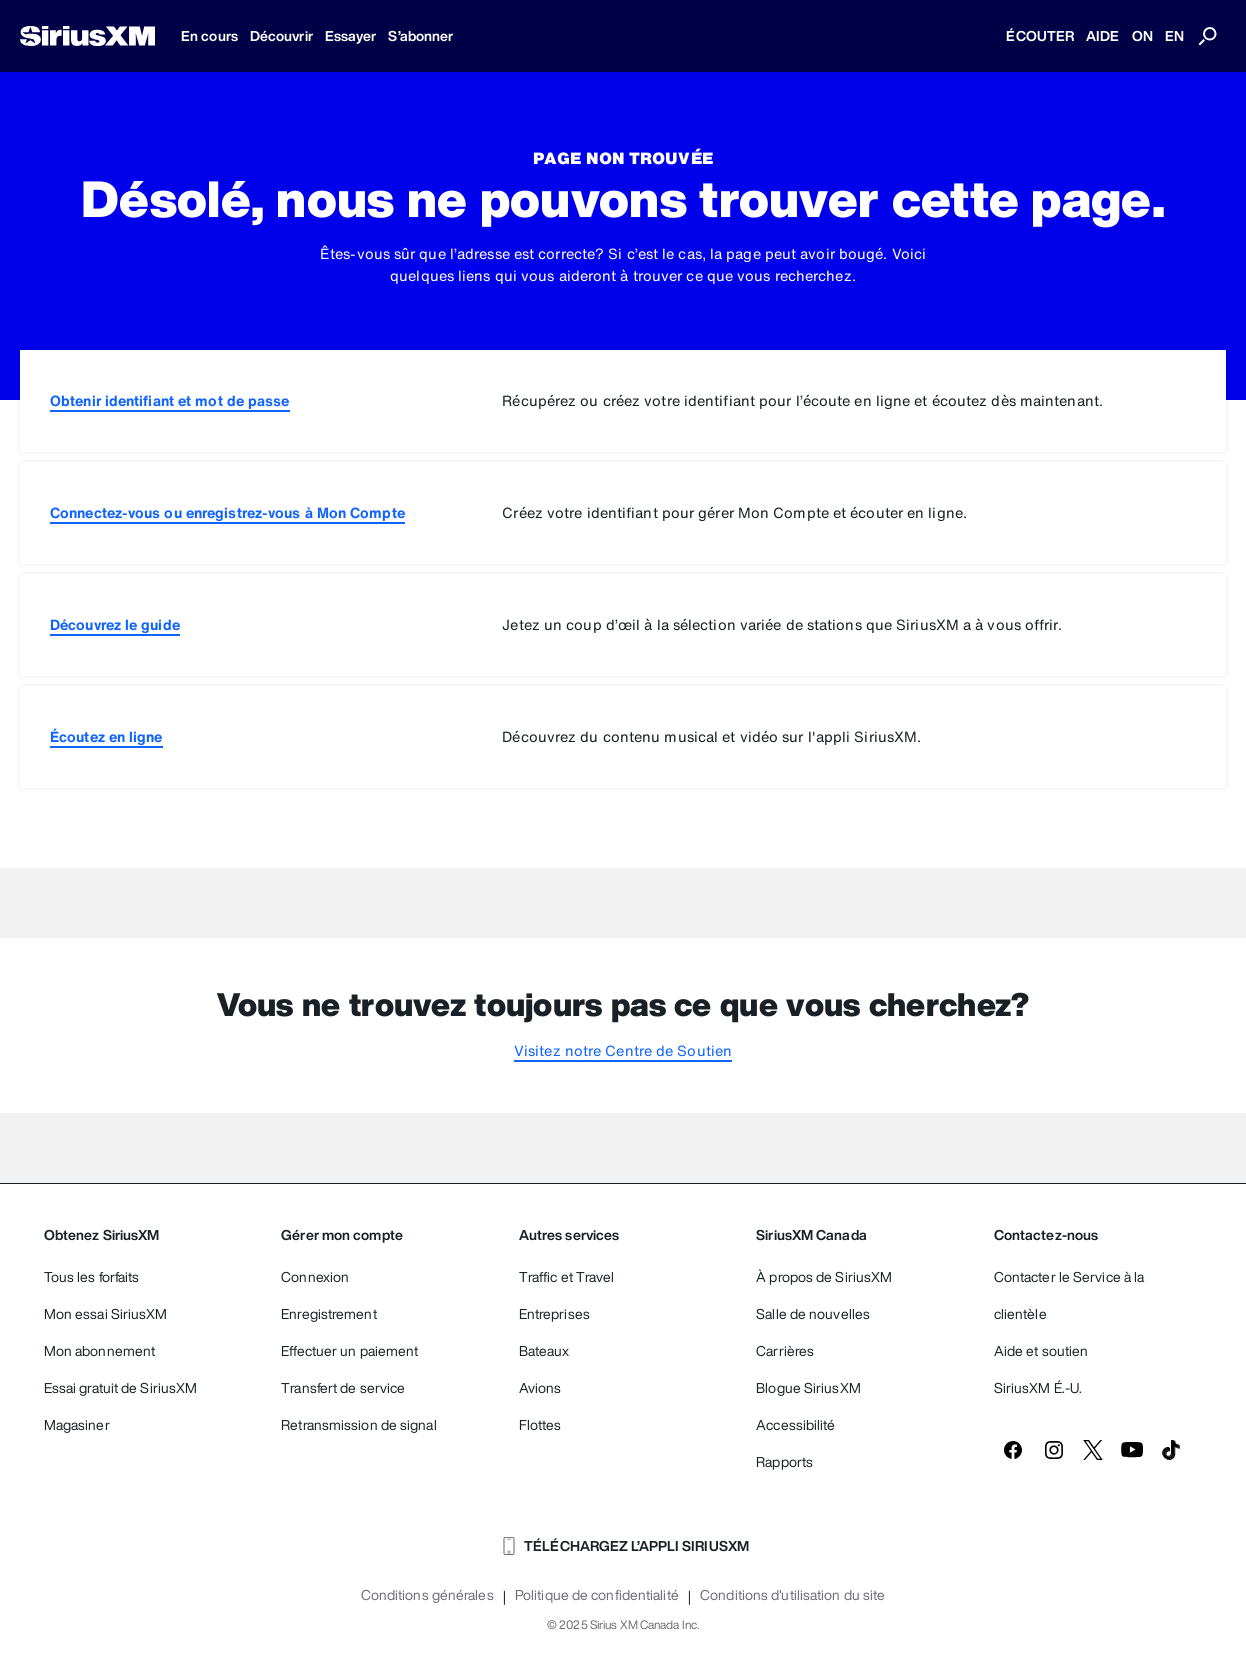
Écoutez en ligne (106, 736)
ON (1142, 35)
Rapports (784, 1461)
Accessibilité (795, 1424)
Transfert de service (343, 1387)
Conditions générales (427, 1595)
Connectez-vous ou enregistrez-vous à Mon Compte (227, 512)
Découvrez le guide (115, 624)
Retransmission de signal (358, 1424)
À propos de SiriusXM (824, 1276)
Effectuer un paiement (349, 1350)
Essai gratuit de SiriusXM (121, 1387)
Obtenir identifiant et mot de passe (170, 400)
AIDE (1102, 35)
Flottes (540, 1424)
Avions (540, 1387)
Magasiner (77, 1424)
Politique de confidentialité (597, 1595)
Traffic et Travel (567, 1276)
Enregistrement (328, 1313)
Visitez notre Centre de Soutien (623, 1050)
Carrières (785, 1350)
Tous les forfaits (92, 1276)
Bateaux (544, 1350)
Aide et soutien (1041, 1350)
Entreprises (554, 1313)
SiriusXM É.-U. (1038, 1387)
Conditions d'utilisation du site (792, 1595)
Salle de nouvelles (813, 1313)
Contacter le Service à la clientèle (1069, 1295)
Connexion (315, 1276)
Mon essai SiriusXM (106, 1313)
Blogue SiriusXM (808, 1387)
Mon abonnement (99, 1350)
